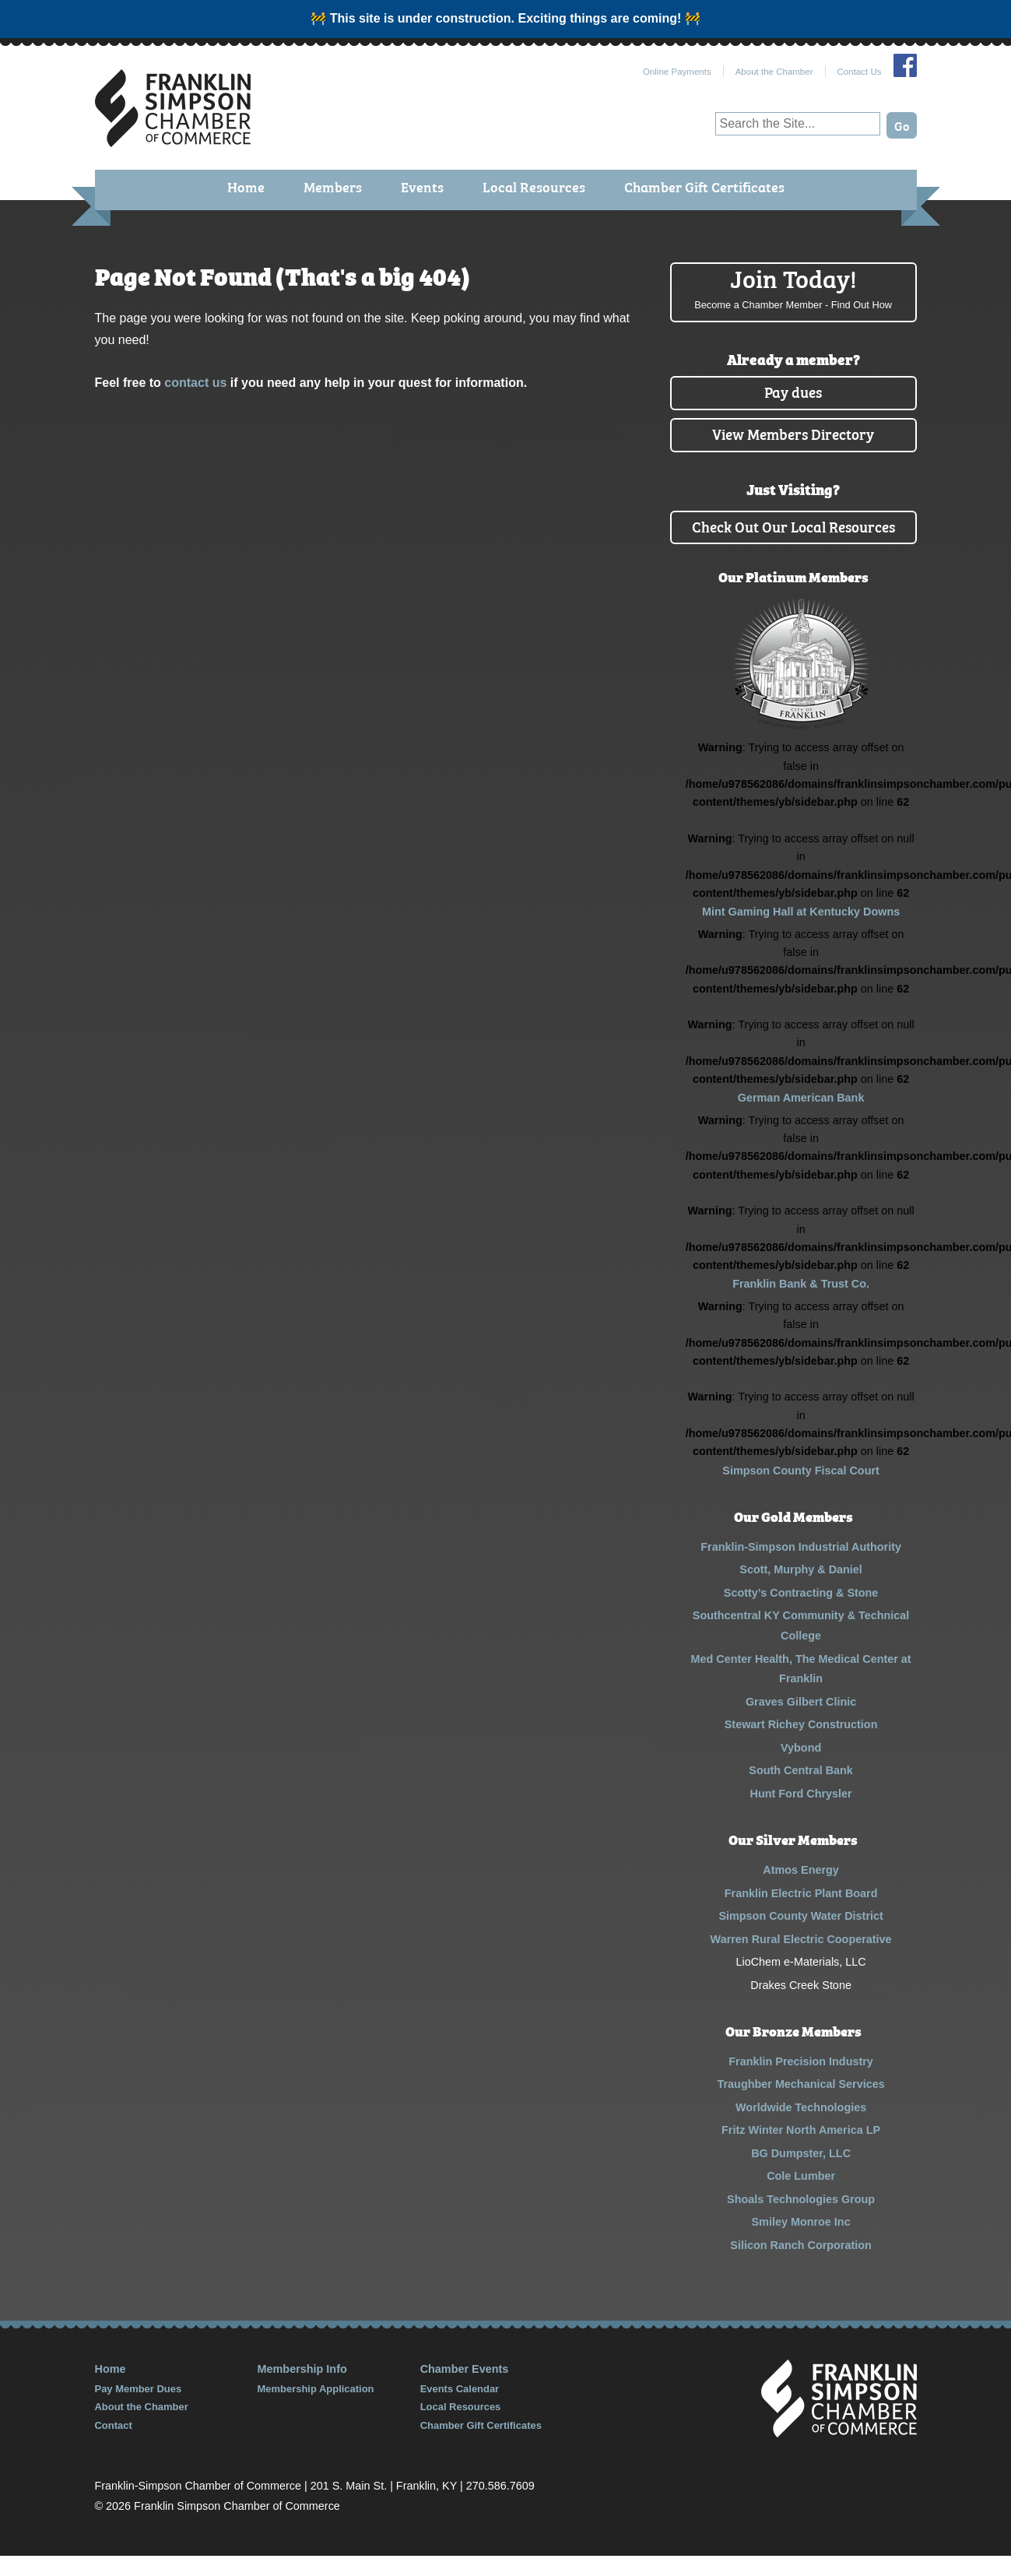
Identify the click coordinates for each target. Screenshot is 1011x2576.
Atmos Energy (801, 1890)
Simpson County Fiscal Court (800, 1491)
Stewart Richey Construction (801, 1744)
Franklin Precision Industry (800, 2081)
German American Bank (801, 1118)
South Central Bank (801, 1790)
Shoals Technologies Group (801, 2218)
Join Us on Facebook (905, 65)
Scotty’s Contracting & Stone (801, 1613)
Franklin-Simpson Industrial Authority (800, 1567)
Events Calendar (460, 2409)
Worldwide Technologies (800, 2127)
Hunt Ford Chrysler (801, 1814)
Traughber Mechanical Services (801, 2104)
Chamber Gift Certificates (702, 187)
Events (424, 187)
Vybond (801, 1768)
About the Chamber (774, 71)
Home (250, 187)
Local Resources (535, 187)
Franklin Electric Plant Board (801, 1913)
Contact (113, 2445)
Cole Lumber (801, 2196)
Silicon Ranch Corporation (801, 2264)
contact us (195, 382)
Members (335, 187)
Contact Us (859, 71)
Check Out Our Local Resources (793, 536)
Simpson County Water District (800, 1936)
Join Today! (793, 288)
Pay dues (793, 391)
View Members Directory (793, 433)
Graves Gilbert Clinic (801, 1722)
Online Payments (677, 71)
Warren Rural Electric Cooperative (801, 1958)
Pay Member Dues (138, 2409)
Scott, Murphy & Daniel (800, 1589)
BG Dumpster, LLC (801, 2173)
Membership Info (302, 2389)
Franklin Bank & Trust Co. (800, 1304)
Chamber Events (464, 2389)
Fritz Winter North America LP (800, 2150)
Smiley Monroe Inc (801, 2242)
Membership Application (316, 2409)
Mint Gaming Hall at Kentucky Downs (801, 932)
